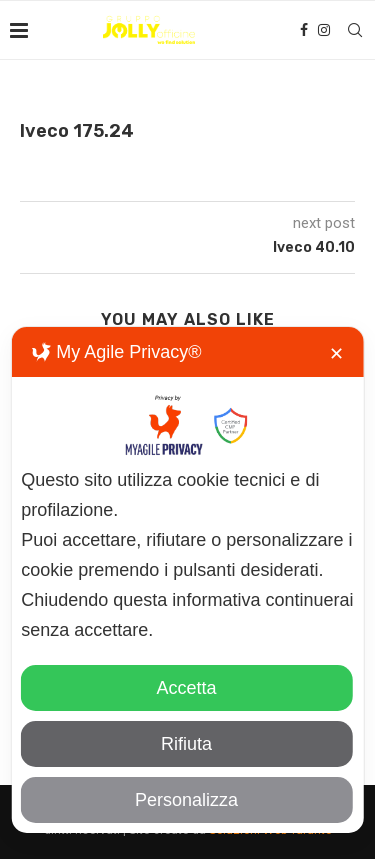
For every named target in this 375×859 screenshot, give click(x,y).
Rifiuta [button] (186, 744)
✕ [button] (336, 354)
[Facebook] (304, 30)
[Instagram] (324, 30)
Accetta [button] (186, 688)
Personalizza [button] (186, 800)
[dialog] (187, 580)
